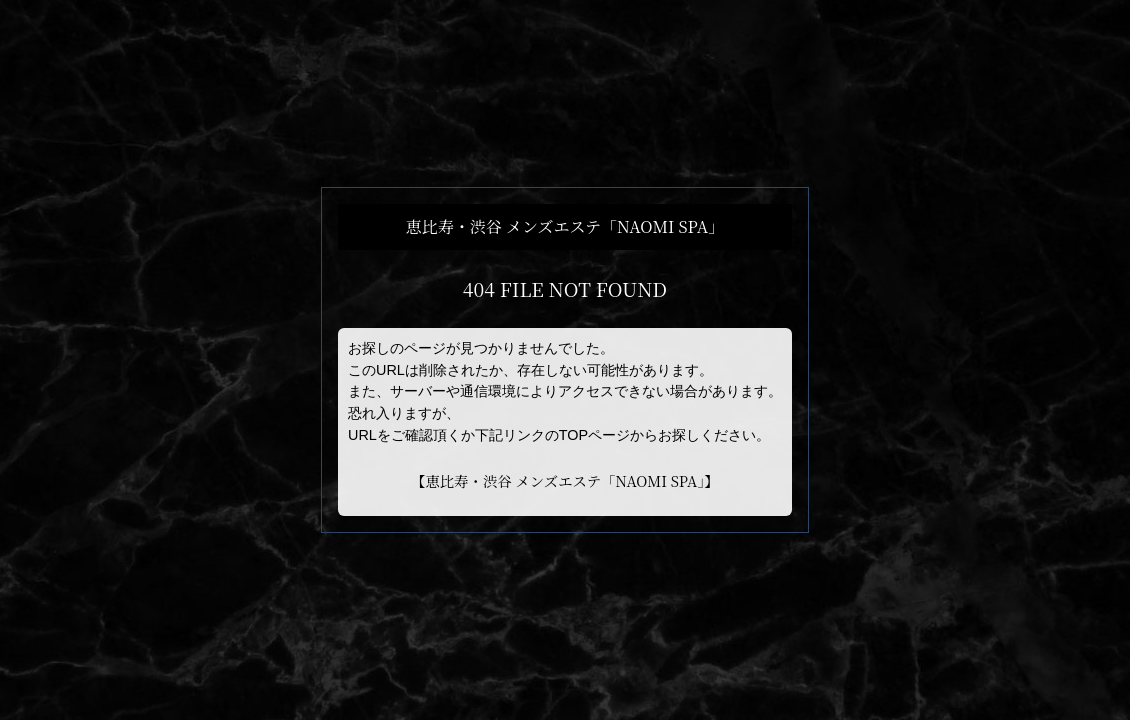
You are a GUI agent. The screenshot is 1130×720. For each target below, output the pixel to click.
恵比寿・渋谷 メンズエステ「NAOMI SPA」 (564, 480)
